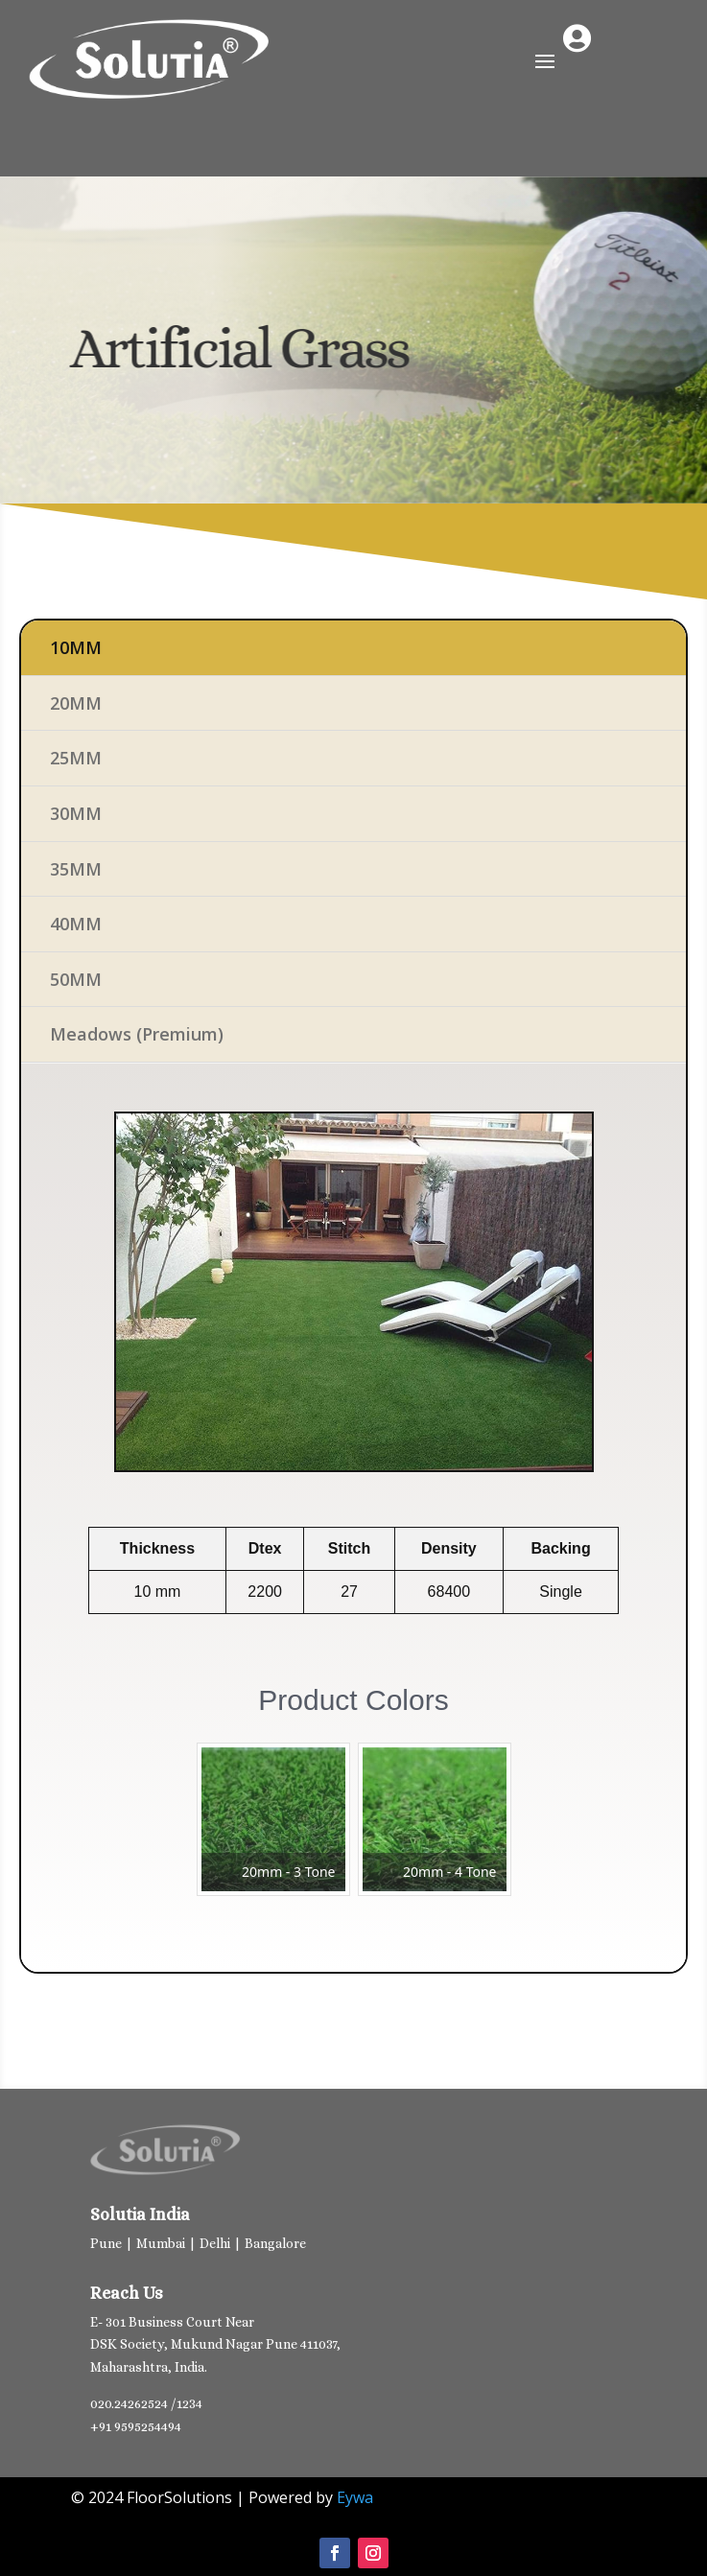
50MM (76, 979)
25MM (76, 757)
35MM (76, 868)
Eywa (355, 2497)
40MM (76, 923)
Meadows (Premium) (137, 1033)
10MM (76, 647)
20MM (76, 702)
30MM (76, 813)
